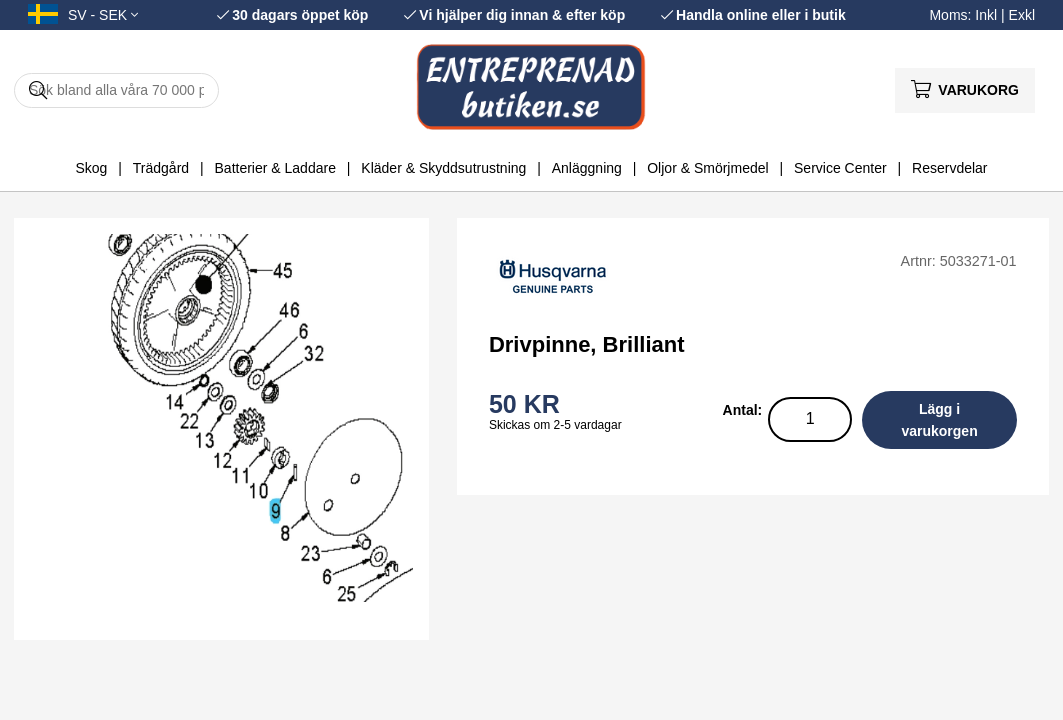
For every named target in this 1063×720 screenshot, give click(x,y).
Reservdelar (949, 168)
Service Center (840, 168)
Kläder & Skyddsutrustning (443, 168)
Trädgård (161, 168)
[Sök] (116, 90)
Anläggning (587, 168)
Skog (91, 168)
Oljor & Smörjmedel (707, 168)
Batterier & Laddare (275, 168)
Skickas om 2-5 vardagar (555, 425)
